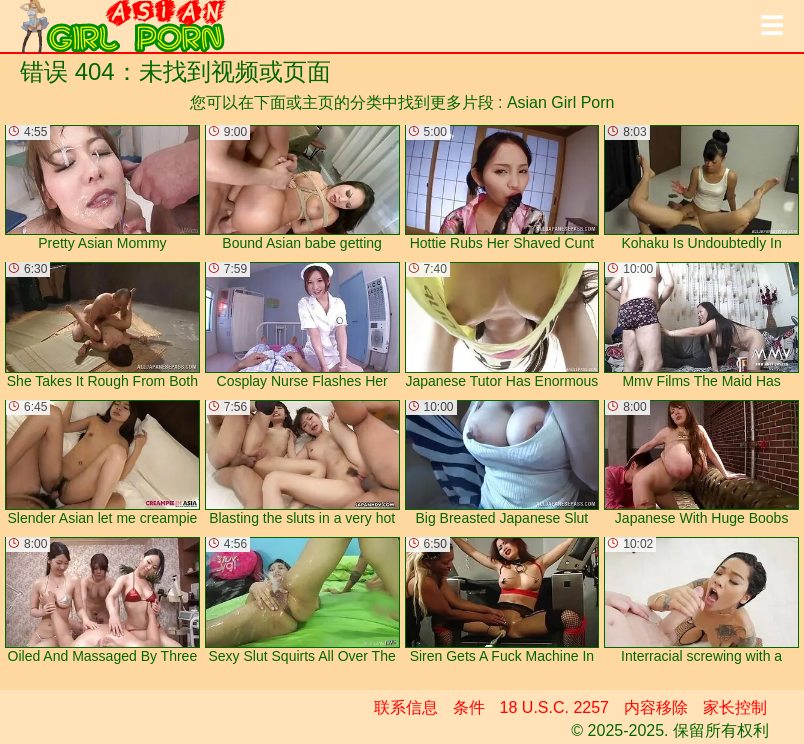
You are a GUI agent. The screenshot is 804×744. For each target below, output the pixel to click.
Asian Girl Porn (561, 102)
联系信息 (406, 707)
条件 (469, 707)
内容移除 (656, 707)
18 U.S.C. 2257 (554, 707)
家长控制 (735, 707)
